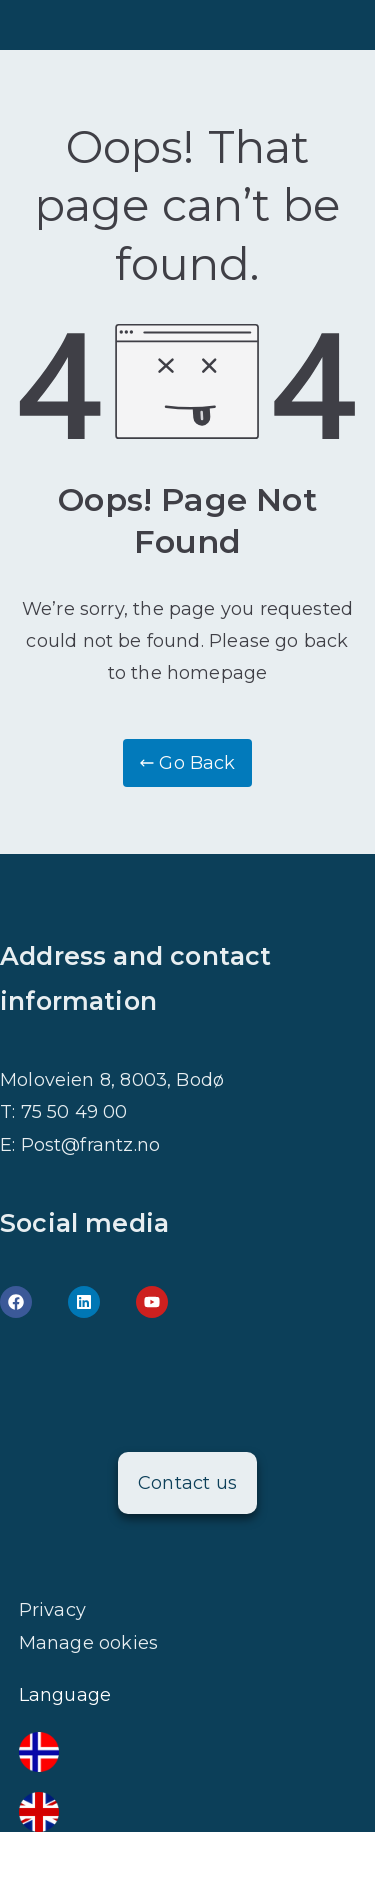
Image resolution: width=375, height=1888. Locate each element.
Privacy (52, 1610)
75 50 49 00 (74, 1112)
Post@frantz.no (91, 1145)
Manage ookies (88, 1643)
